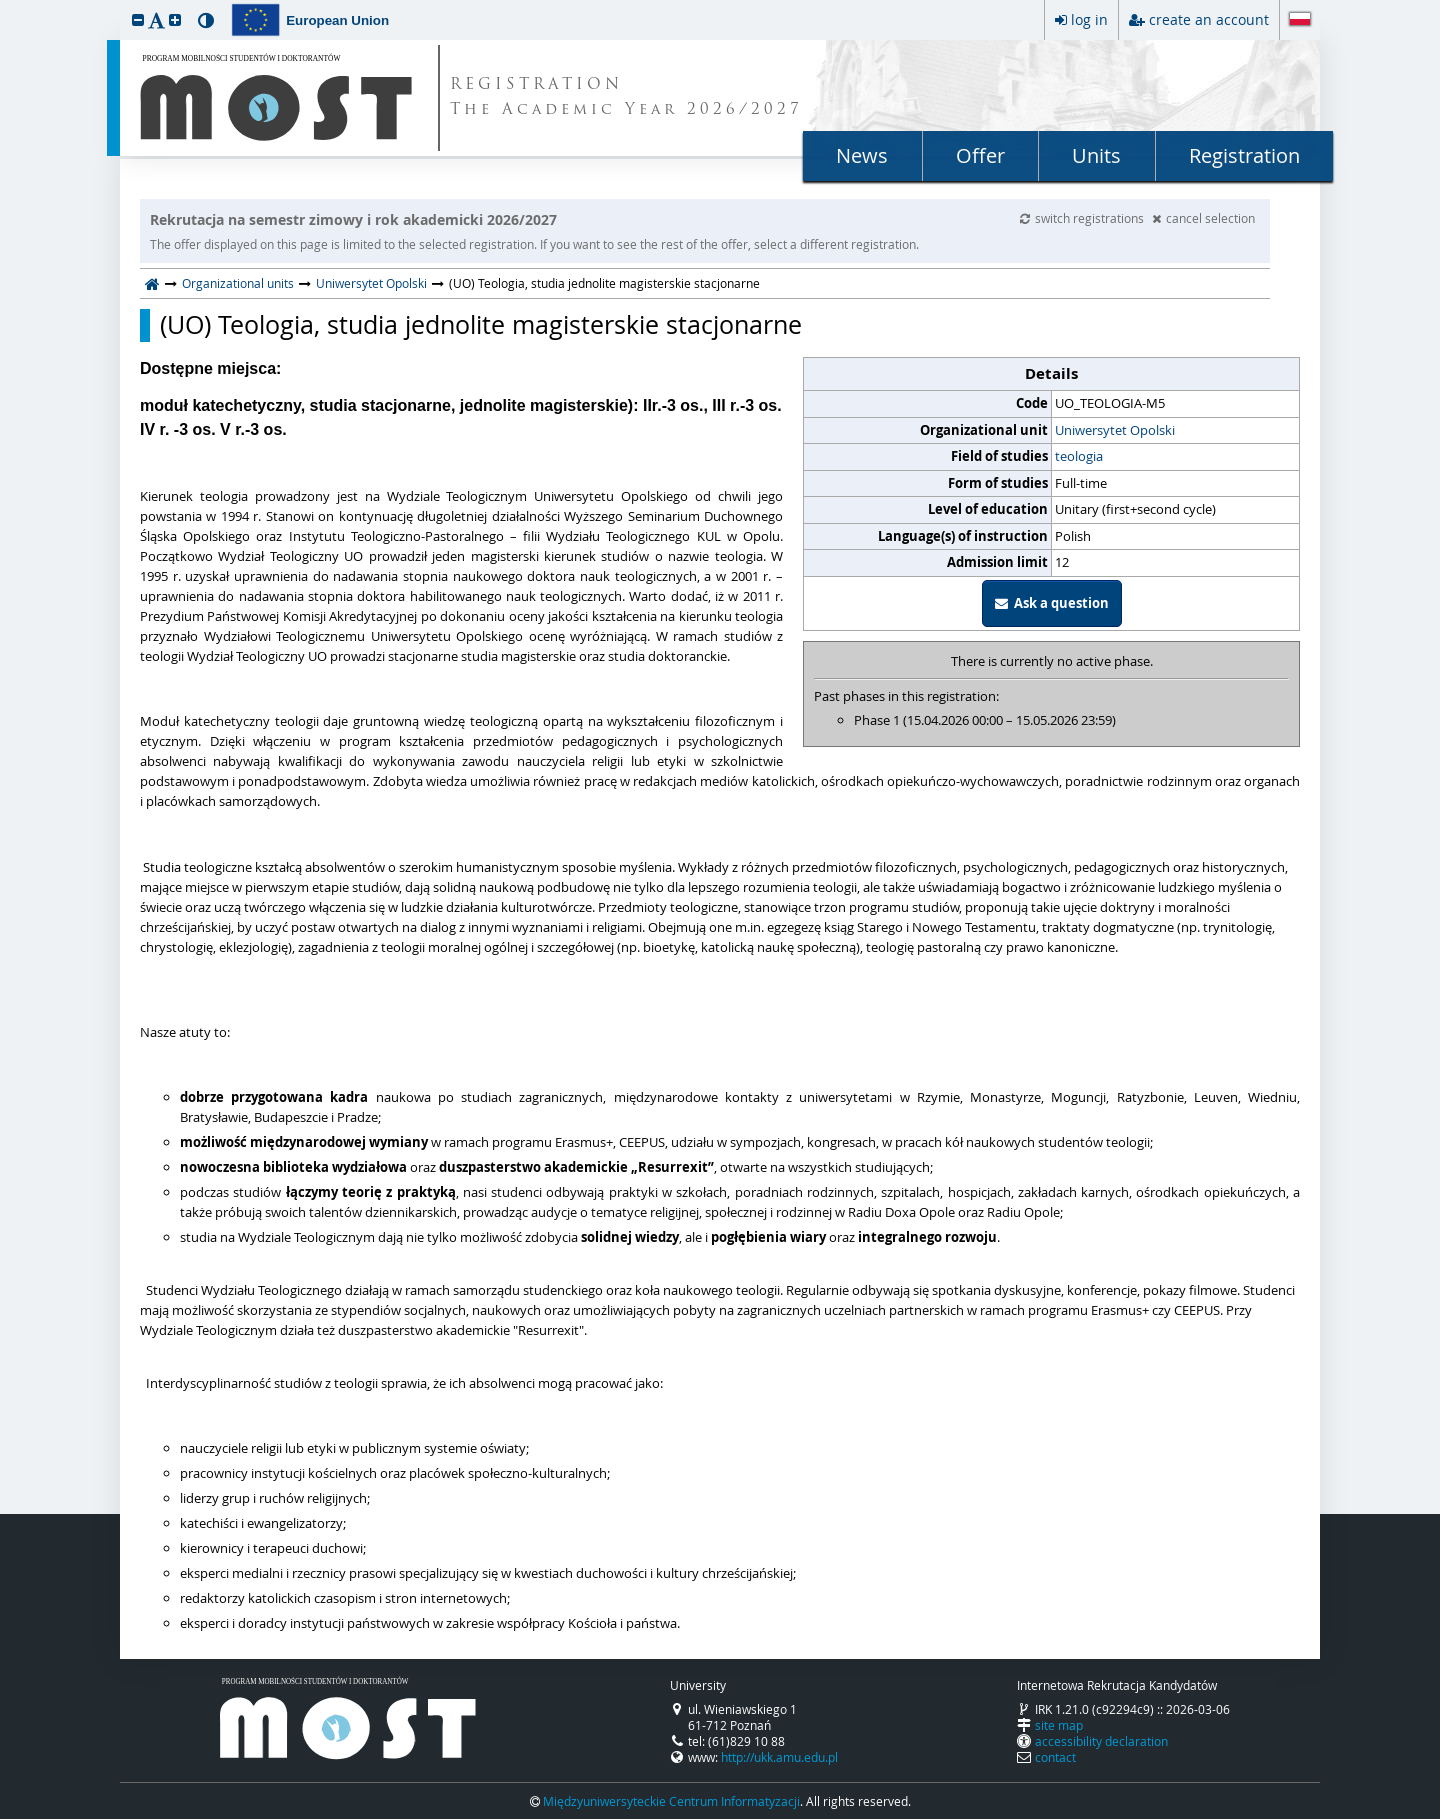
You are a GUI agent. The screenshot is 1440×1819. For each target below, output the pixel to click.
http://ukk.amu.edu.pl (779, 1757)
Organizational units (238, 283)
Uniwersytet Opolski (371, 283)
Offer (980, 155)
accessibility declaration (1101, 1741)
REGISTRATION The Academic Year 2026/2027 (626, 98)
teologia (1079, 456)
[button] (138, 19)
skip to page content (5, 5)
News (862, 155)
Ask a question (1052, 603)
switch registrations (1083, 218)
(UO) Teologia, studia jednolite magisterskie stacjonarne (481, 325)
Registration (1244, 155)
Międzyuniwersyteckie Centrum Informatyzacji (671, 1801)
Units (1096, 155)
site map (1059, 1725)
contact (1055, 1757)
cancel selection (1203, 218)
